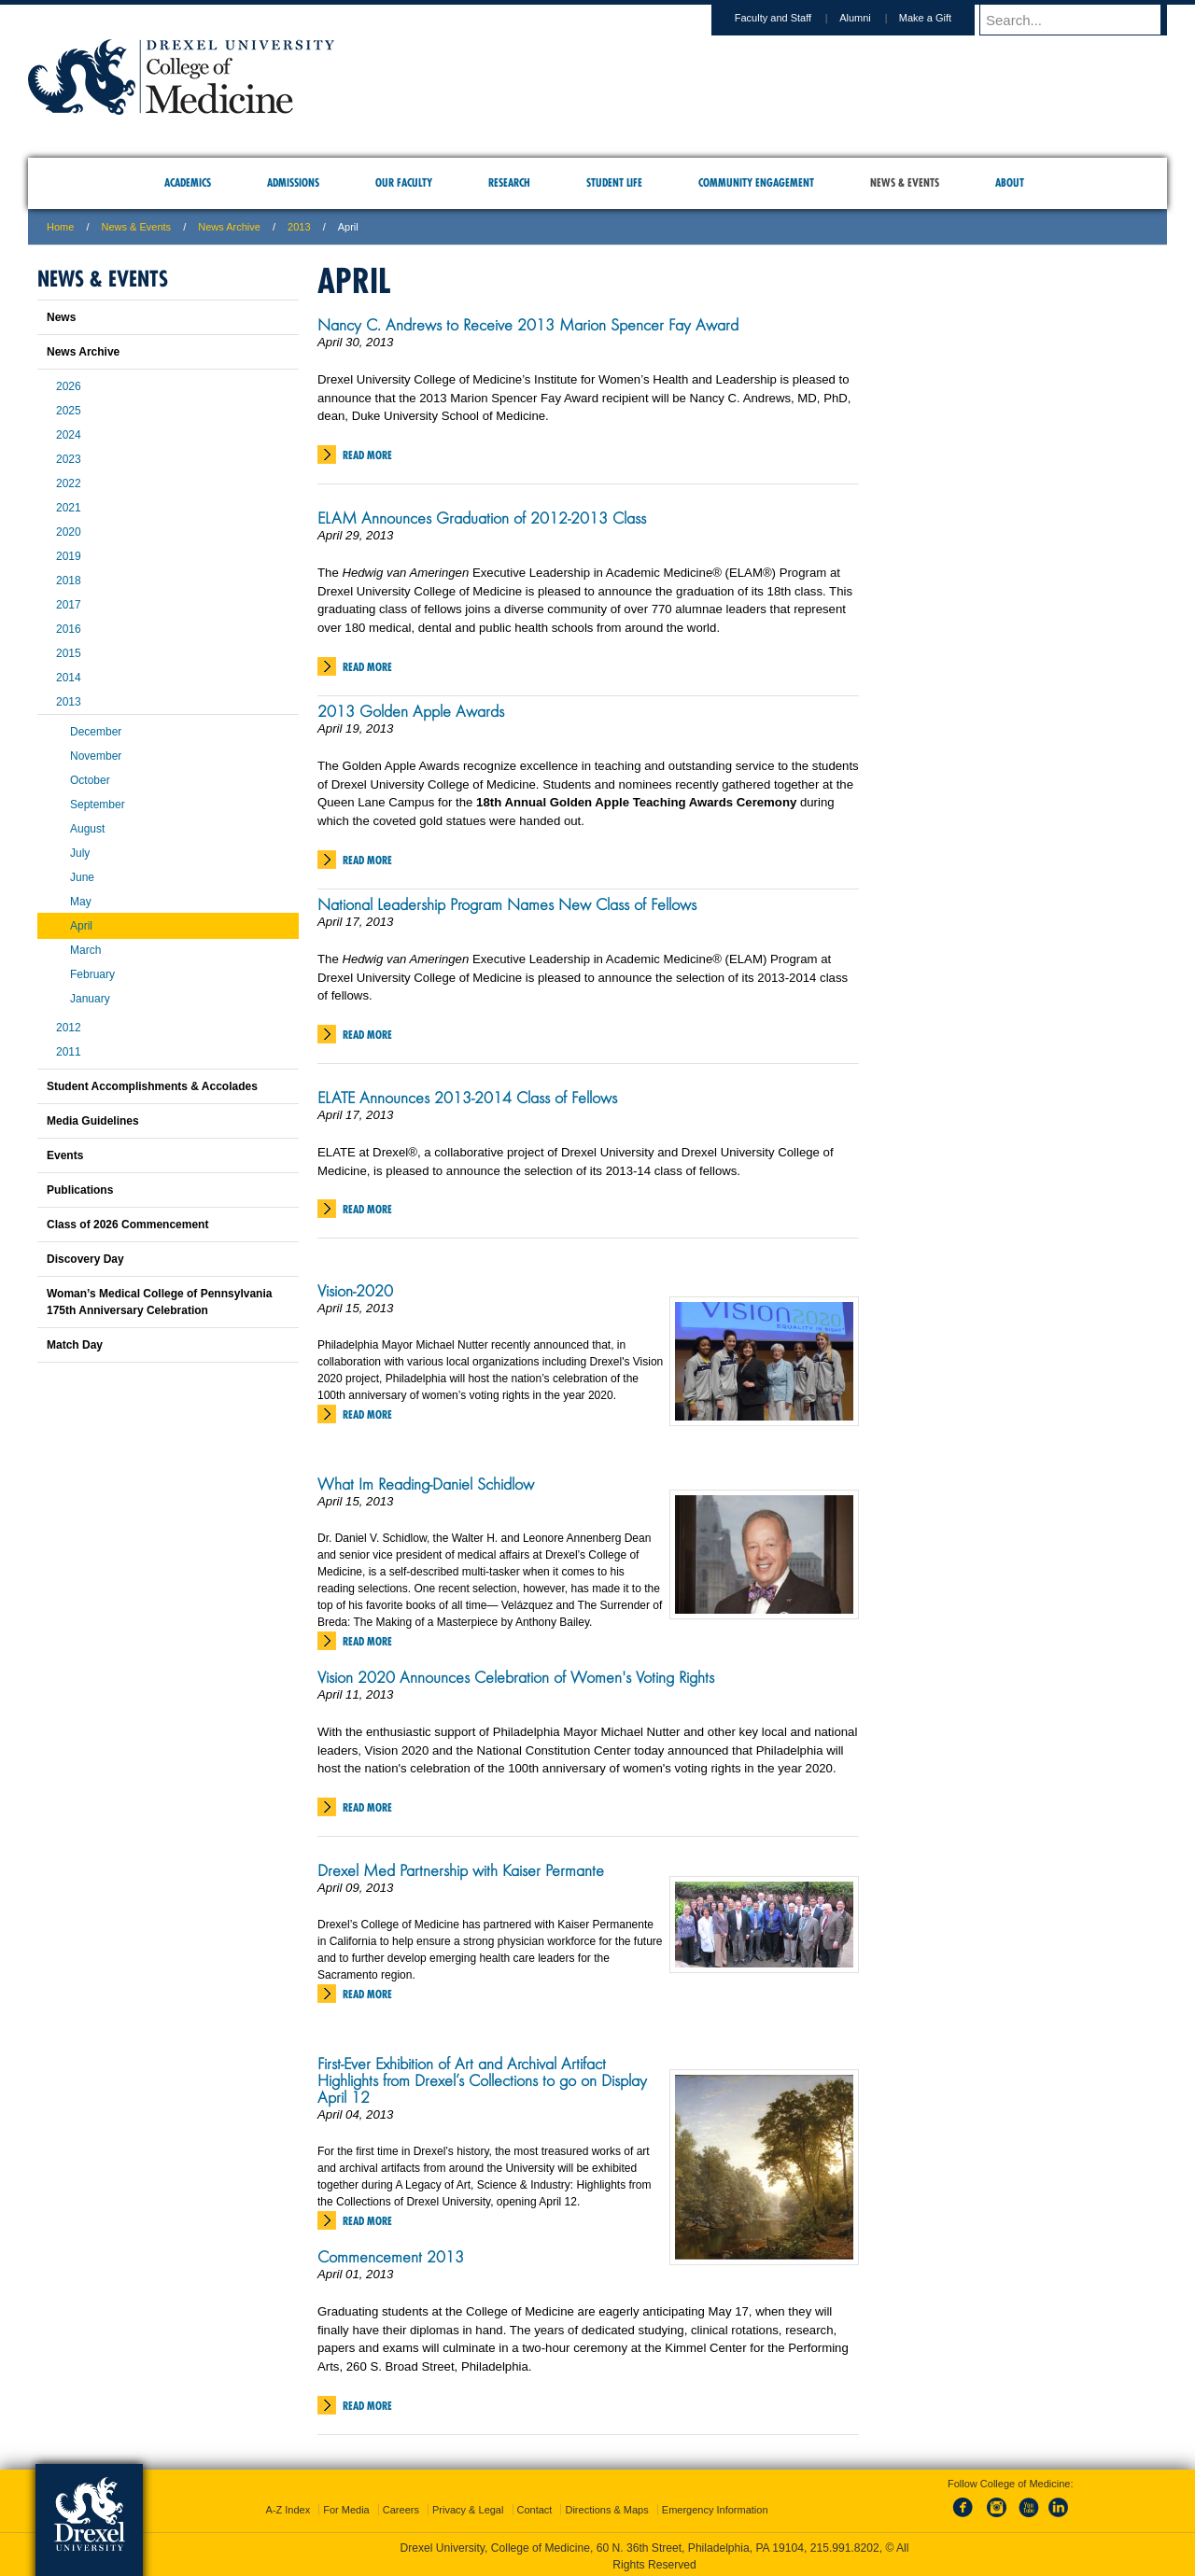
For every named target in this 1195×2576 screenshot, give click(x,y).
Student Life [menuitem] (614, 182)
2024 (68, 434)
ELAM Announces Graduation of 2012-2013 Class (481, 518)
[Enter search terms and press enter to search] (1082, 20)
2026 (68, 386)
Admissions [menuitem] (293, 182)
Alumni (873, 17)
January (90, 998)
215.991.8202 (844, 2544)
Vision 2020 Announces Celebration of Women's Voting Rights (515, 1677)
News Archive (229, 226)
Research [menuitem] (509, 182)
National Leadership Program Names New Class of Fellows (506, 904)
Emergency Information (715, 2506)
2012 (68, 1027)
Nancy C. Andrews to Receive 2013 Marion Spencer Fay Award (527, 325)
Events (65, 1155)
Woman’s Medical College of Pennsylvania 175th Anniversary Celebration (159, 1302)
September (97, 804)
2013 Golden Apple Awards (410, 711)
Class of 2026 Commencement (127, 1224)
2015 (68, 653)
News (61, 317)
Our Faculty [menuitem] (403, 182)
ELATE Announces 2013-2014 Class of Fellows (467, 1097)
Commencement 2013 (390, 2257)
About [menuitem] (1009, 182)
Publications (80, 1190)
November (95, 756)
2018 (68, 580)
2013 (299, 226)
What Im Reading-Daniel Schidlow (425, 1484)
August (87, 828)
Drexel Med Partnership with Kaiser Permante (460, 1870)
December (95, 731)
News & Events (137, 226)
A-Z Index (287, 2506)
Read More (367, 455)
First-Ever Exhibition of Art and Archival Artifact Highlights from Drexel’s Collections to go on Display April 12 (482, 2080)
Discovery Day (85, 1259)
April (81, 925)
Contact (535, 2506)
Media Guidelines (93, 1120)
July (80, 853)
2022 (68, 483)
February (92, 974)
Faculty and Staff (790, 17)
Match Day (75, 1344)
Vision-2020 (355, 1291)
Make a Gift (943, 17)
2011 (68, 1051)
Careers (401, 2506)
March (85, 950)
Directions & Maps (606, 2506)
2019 (68, 556)
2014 (68, 677)
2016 (68, 629)
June (82, 877)
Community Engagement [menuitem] (756, 182)
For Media (346, 2506)
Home (60, 226)
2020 (68, 532)
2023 (68, 459)
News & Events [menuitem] (904, 182)
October (90, 780)
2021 (68, 507)
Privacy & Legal (467, 2506)
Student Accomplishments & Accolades (152, 1086)
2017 (68, 604)
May (80, 901)
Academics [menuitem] (187, 182)
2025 (68, 410)
